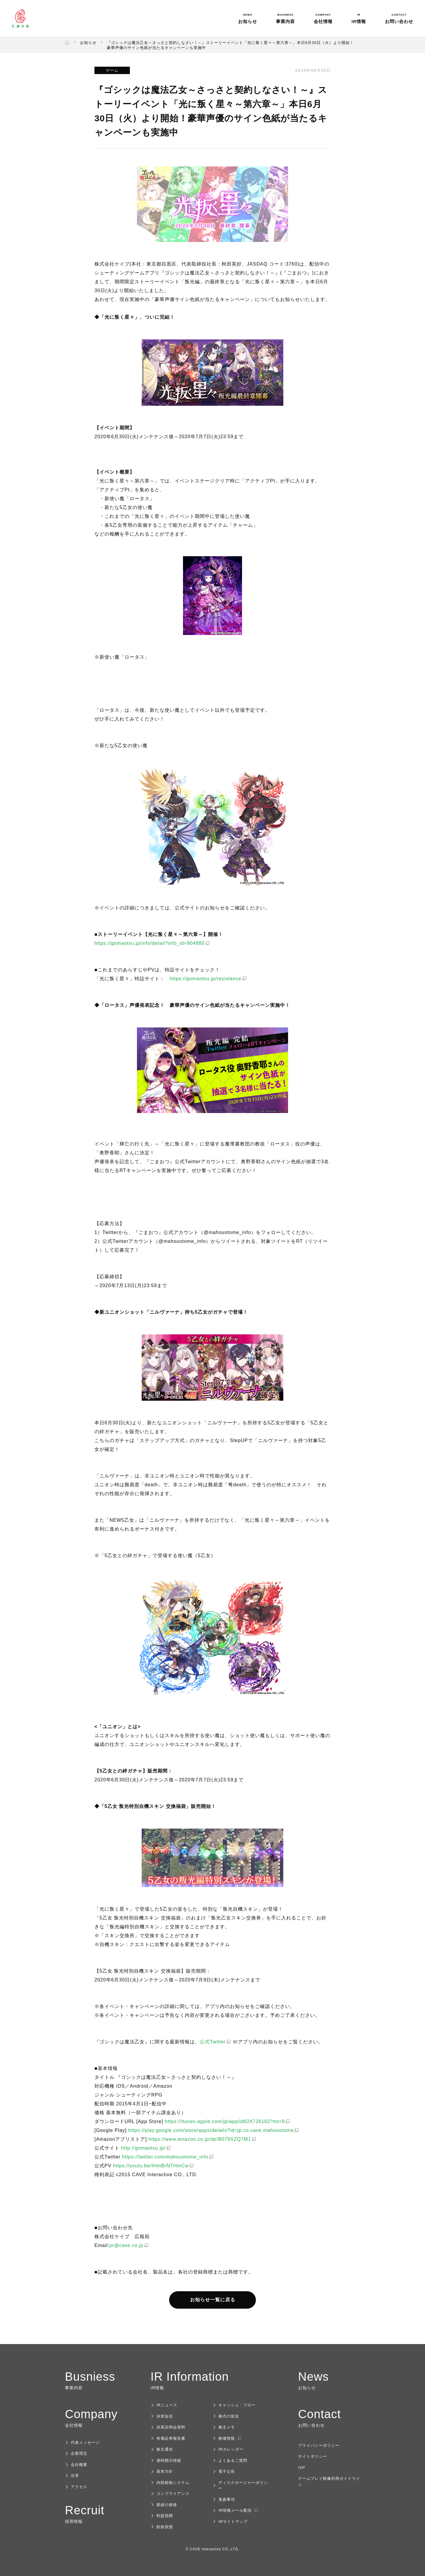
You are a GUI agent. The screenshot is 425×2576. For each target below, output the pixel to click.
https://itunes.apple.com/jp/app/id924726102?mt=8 (225, 2121)
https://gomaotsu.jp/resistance (205, 978)
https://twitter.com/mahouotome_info (165, 2156)
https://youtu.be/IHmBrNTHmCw (151, 2165)
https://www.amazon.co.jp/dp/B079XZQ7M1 (199, 2139)
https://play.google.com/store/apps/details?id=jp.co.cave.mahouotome (211, 2130)
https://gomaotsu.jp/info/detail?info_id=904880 (149, 943)
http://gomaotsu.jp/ (143, 2148)
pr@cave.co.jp (126, 2245)
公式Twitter (213, 2041)
